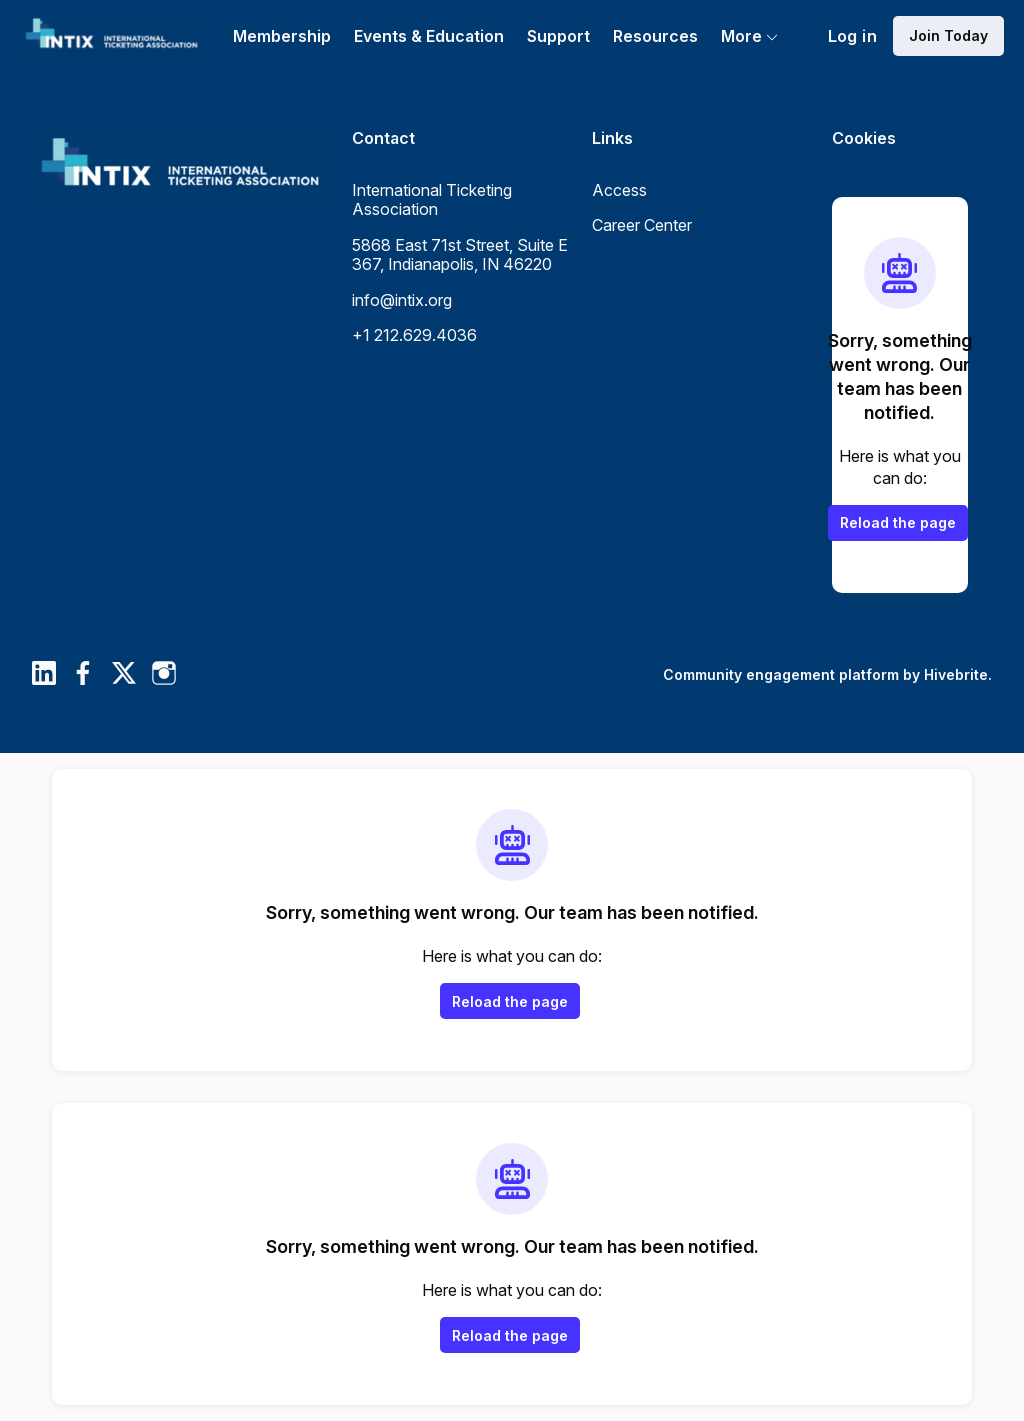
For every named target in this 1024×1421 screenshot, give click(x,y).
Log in (852, 36)
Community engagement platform (781, 674)
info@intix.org (402, 300)
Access (619, 190)
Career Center (642, 225)
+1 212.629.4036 (414, 335)
